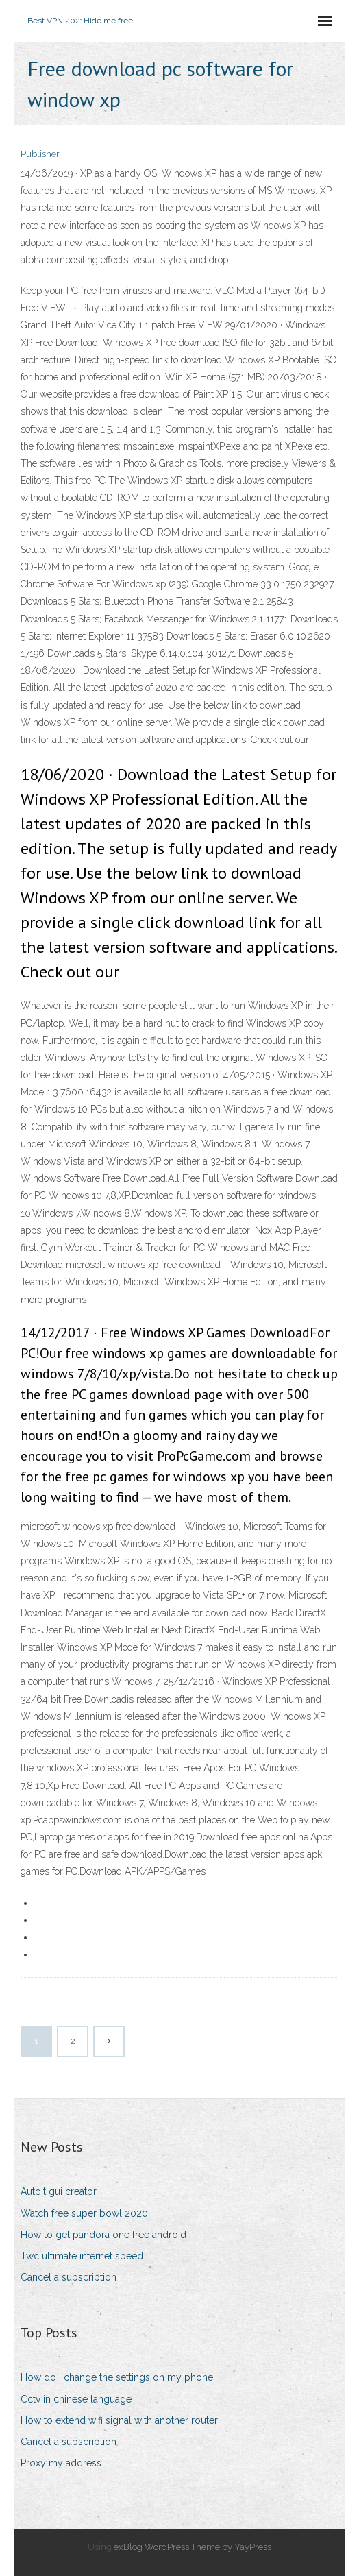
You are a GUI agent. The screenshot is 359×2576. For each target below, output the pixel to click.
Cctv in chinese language (76, 2399)
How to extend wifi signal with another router (119, 2420)
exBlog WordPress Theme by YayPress (192, 2547)
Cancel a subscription (68, 2277)
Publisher (40, 154)
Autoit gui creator (59, 2191)
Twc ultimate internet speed (82, 2255)
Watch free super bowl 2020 (84, 2213)
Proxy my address (61, 2462)
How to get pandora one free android (103, 2234)
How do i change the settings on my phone (117, 2377)
